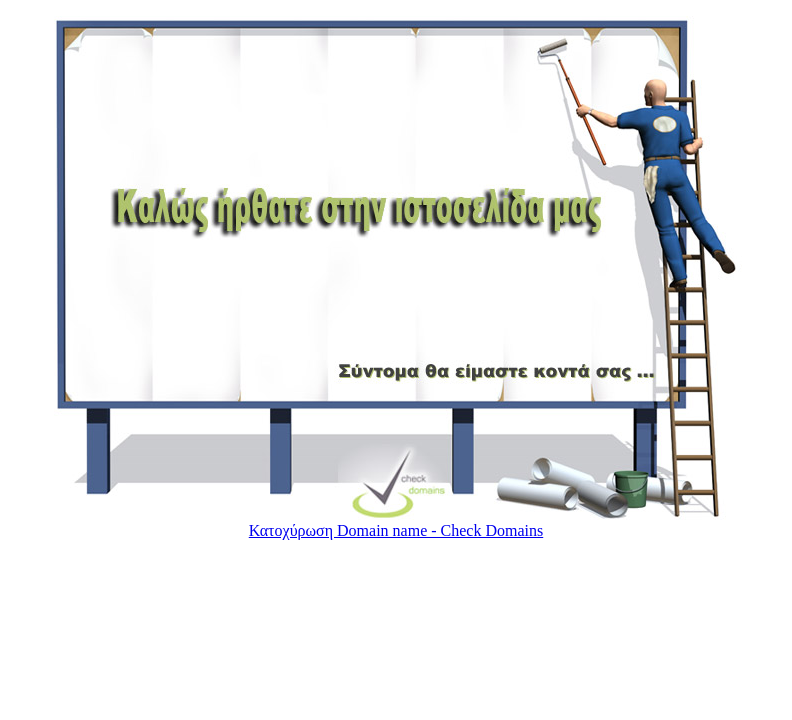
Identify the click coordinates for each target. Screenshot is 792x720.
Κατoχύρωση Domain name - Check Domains (396, 530)
